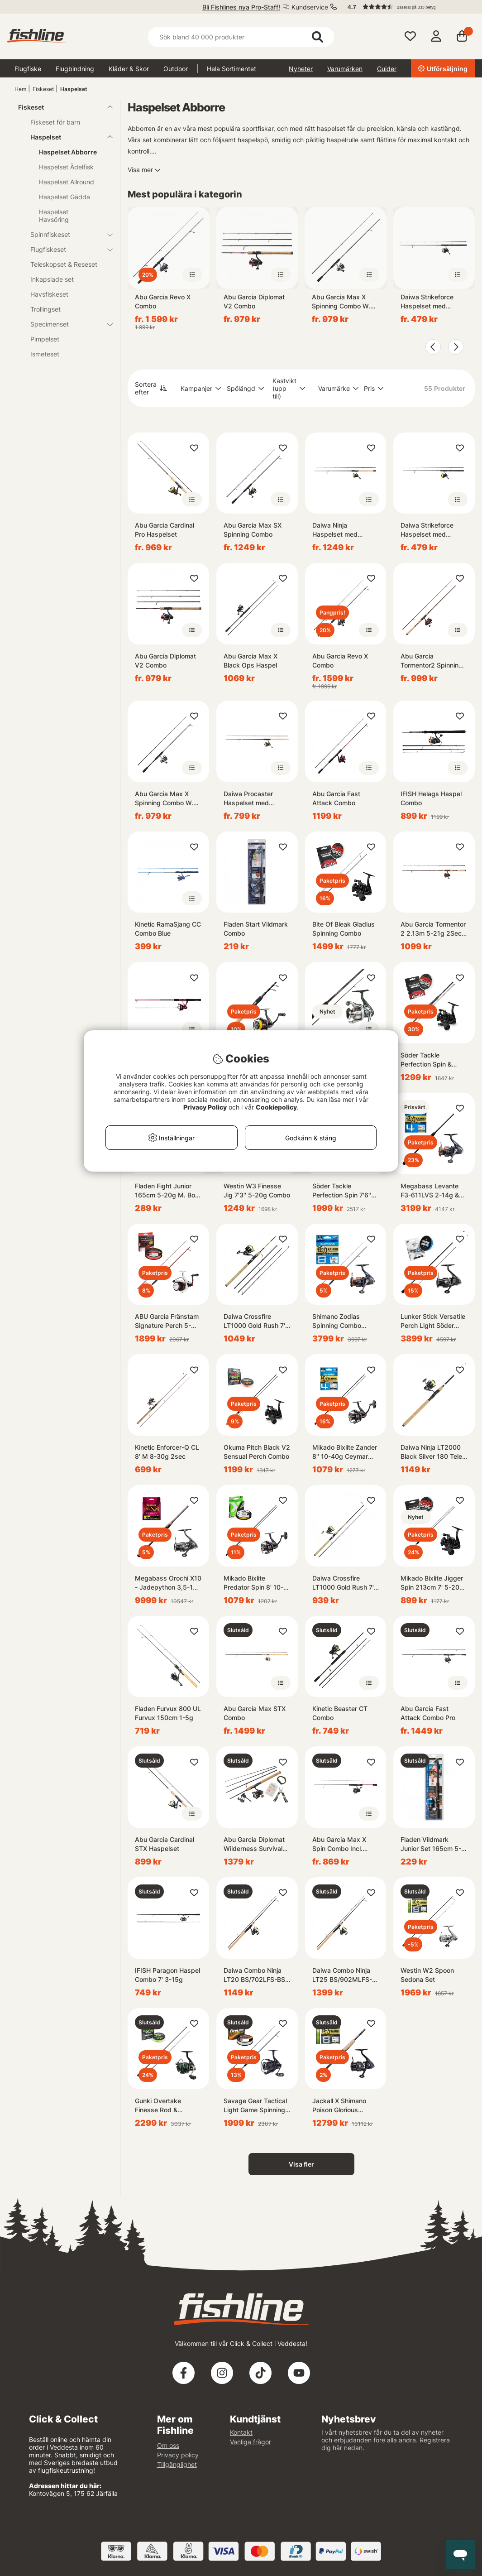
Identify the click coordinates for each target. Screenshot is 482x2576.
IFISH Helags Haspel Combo (431, 798)
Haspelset (73, 89)
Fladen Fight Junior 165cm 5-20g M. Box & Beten (167, 1191)
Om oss (168, 2445)
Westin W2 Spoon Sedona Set (427, 1974)
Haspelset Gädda (64, 197)
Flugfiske (27, 68)
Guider (386, 68)
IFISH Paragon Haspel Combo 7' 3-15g (167, 1974)
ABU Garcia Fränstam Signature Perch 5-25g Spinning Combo (167, 1321)
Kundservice (309, 7)
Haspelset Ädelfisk (66, 167)
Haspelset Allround (66, 182)
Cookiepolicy (276, 1107)
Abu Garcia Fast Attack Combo (336, 798)
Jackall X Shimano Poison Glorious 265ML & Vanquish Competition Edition (341, 2106)
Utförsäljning (443, 68)
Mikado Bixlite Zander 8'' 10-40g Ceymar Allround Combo (344, 1452)
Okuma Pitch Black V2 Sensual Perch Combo (257, 1451)
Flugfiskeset (66, 249)
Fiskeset (43, 89)
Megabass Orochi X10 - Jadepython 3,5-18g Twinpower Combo (168, 1583)
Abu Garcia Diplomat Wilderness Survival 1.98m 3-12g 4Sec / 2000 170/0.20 (254, 1844)
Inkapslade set (52, 279)
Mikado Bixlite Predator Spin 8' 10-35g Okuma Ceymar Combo (254, 1583)
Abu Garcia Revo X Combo (163, 301)
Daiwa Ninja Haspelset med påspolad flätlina (337, 530)
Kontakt (241, 2432)
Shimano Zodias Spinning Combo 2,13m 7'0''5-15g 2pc (344, 1321)
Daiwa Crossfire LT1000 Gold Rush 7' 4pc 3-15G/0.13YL (254, 1321)
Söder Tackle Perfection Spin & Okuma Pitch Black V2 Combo (434, 1060)
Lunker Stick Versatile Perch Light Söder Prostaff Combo (433, 1321)
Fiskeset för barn (55, 122)
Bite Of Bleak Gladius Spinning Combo (343, 928)
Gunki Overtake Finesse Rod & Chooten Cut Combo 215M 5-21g (165, 2106)
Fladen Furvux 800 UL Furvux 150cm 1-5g (168, 1713)
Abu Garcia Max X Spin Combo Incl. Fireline (339, 1844)
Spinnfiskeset (66, 234)
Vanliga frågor (250, 2442)
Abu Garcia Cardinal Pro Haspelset (164, 529)
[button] (407, 7)
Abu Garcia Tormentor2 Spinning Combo (432, 661)
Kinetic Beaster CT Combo (339, 1713)
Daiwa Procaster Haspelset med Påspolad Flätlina (249, 798)
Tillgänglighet (177, 2464)
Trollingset (45, 309)
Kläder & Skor (129, 68)
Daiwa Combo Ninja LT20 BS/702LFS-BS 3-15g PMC (254, 1975)
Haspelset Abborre (68, 152)
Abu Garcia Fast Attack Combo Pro (428, 1713)
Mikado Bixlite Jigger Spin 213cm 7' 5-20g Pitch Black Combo (432, 1583)
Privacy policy (178, 2455)
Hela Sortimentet (231, 68)
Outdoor (175, 68)
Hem (20, 89)
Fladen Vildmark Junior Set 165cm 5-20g (431, 1844)
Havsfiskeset (49, 294)
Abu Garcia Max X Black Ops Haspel (250, 660)
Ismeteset (44, 354)
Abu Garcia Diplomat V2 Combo (254, 301)
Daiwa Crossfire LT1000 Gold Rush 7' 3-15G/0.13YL (343, 1583)
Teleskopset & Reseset (63, 264)
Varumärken (345, 68)
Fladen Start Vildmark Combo (256, 928)
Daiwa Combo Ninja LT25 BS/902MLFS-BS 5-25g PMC (342, 1975)
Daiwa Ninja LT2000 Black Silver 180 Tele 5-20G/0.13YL (431, 1452)
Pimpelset (44, 339)
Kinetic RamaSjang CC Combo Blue (168, 928)
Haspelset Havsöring (54, 215)
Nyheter (301, 68)
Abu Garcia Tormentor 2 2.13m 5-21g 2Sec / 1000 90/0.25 (433, 929)
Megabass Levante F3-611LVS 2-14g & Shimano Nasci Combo (430, 1191)
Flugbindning (75, 68)
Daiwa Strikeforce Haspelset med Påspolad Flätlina (427, 302)
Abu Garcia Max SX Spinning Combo (253, 529)
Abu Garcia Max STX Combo (255, 1713)
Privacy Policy (205, 1107)
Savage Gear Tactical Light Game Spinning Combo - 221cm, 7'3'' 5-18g (255, 2106)
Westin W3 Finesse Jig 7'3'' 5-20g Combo (257, 1190)
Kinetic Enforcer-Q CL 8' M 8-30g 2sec (167, 1451)
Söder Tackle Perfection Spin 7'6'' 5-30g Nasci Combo (342, 1191)
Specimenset (66, 324)
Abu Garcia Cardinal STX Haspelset (164, 1844)
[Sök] (241, 37)
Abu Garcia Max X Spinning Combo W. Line (341, 302)
